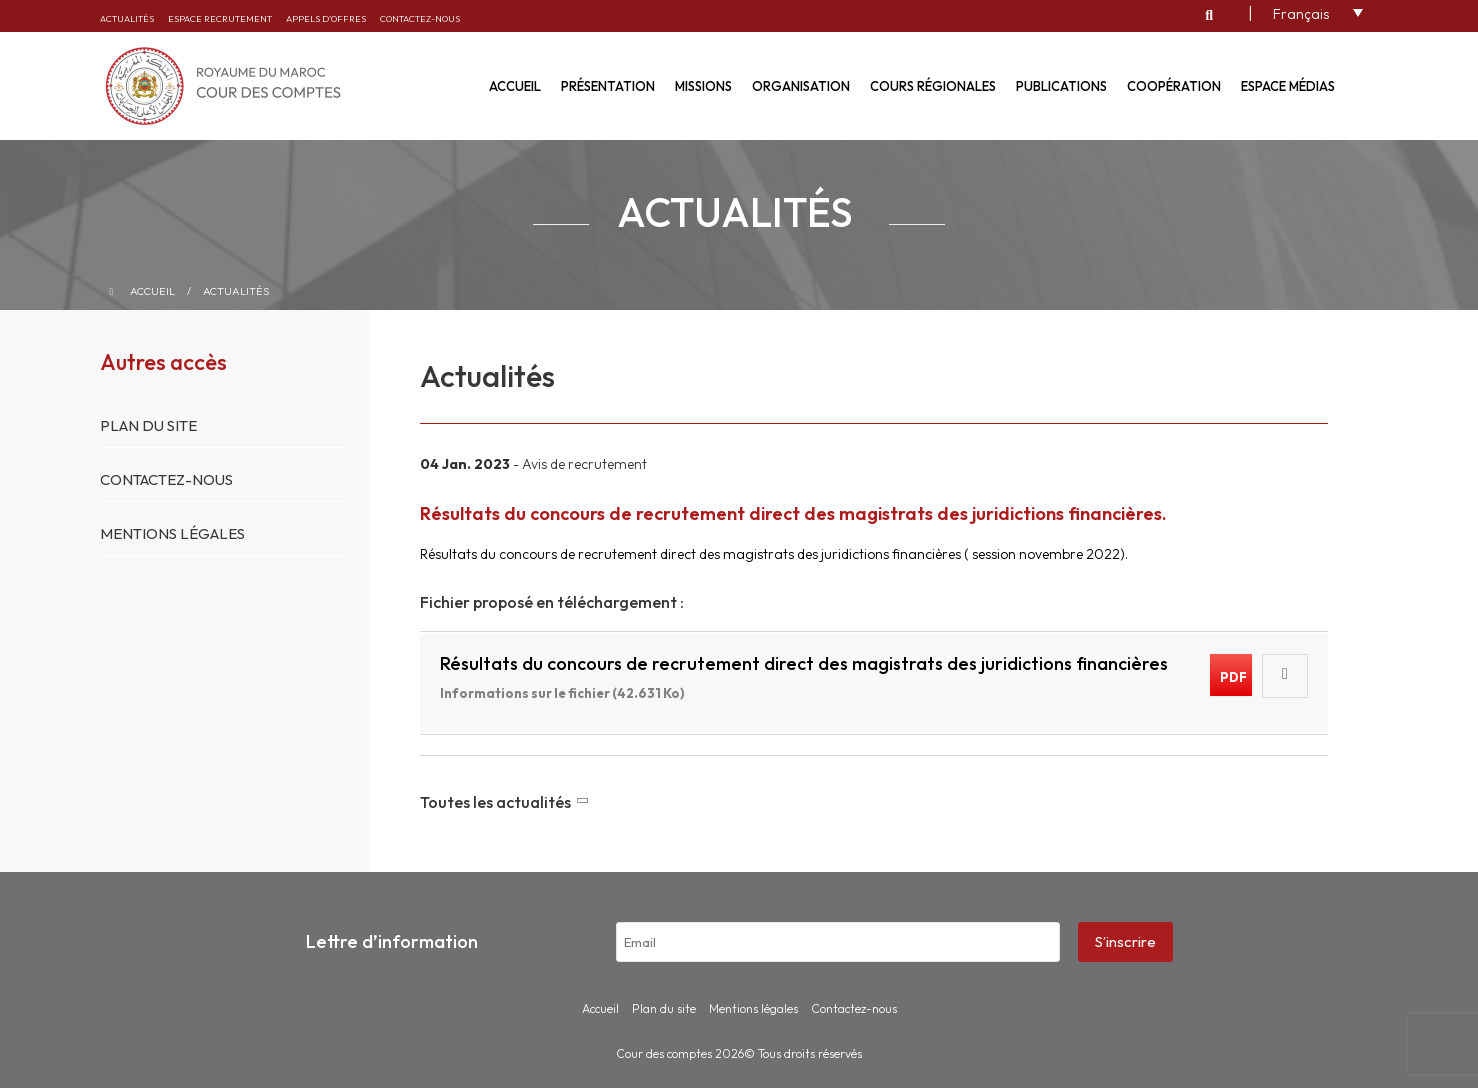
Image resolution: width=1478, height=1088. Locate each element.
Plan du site (148, 425)
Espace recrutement (220, 18)
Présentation (608, 86)
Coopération (1174, 86)
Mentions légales (172, 533)
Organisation (801, 86)
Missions (703, 86)
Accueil (515, 86)
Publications (1061, 86)
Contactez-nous (420, 18)
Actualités (127, 18)
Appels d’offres (326, 18)
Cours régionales (933, 86)
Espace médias (1288, 86)
